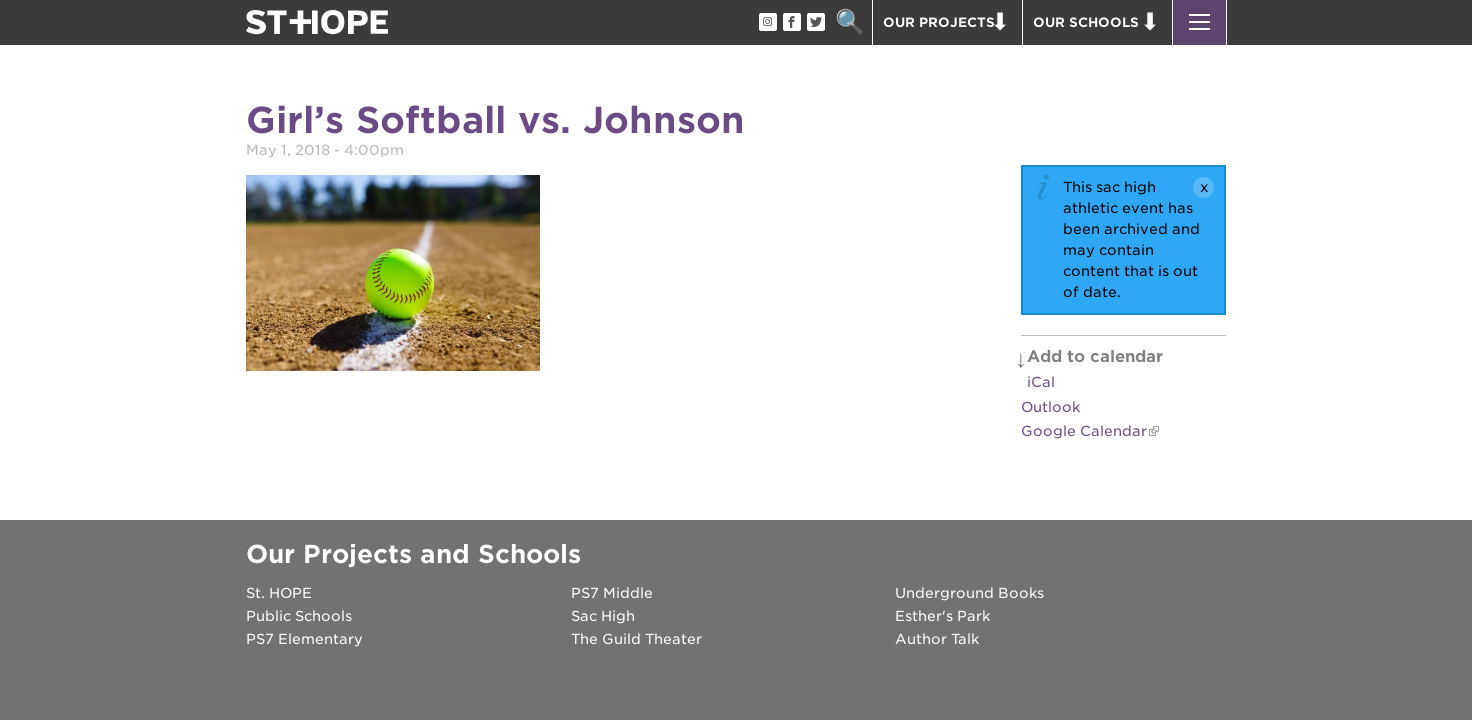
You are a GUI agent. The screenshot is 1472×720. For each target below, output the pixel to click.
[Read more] (393, 276)
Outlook (1050, 407)
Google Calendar (1084, 431)
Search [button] (849, 22)
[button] (1199, 22)
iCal (1041, 382)
